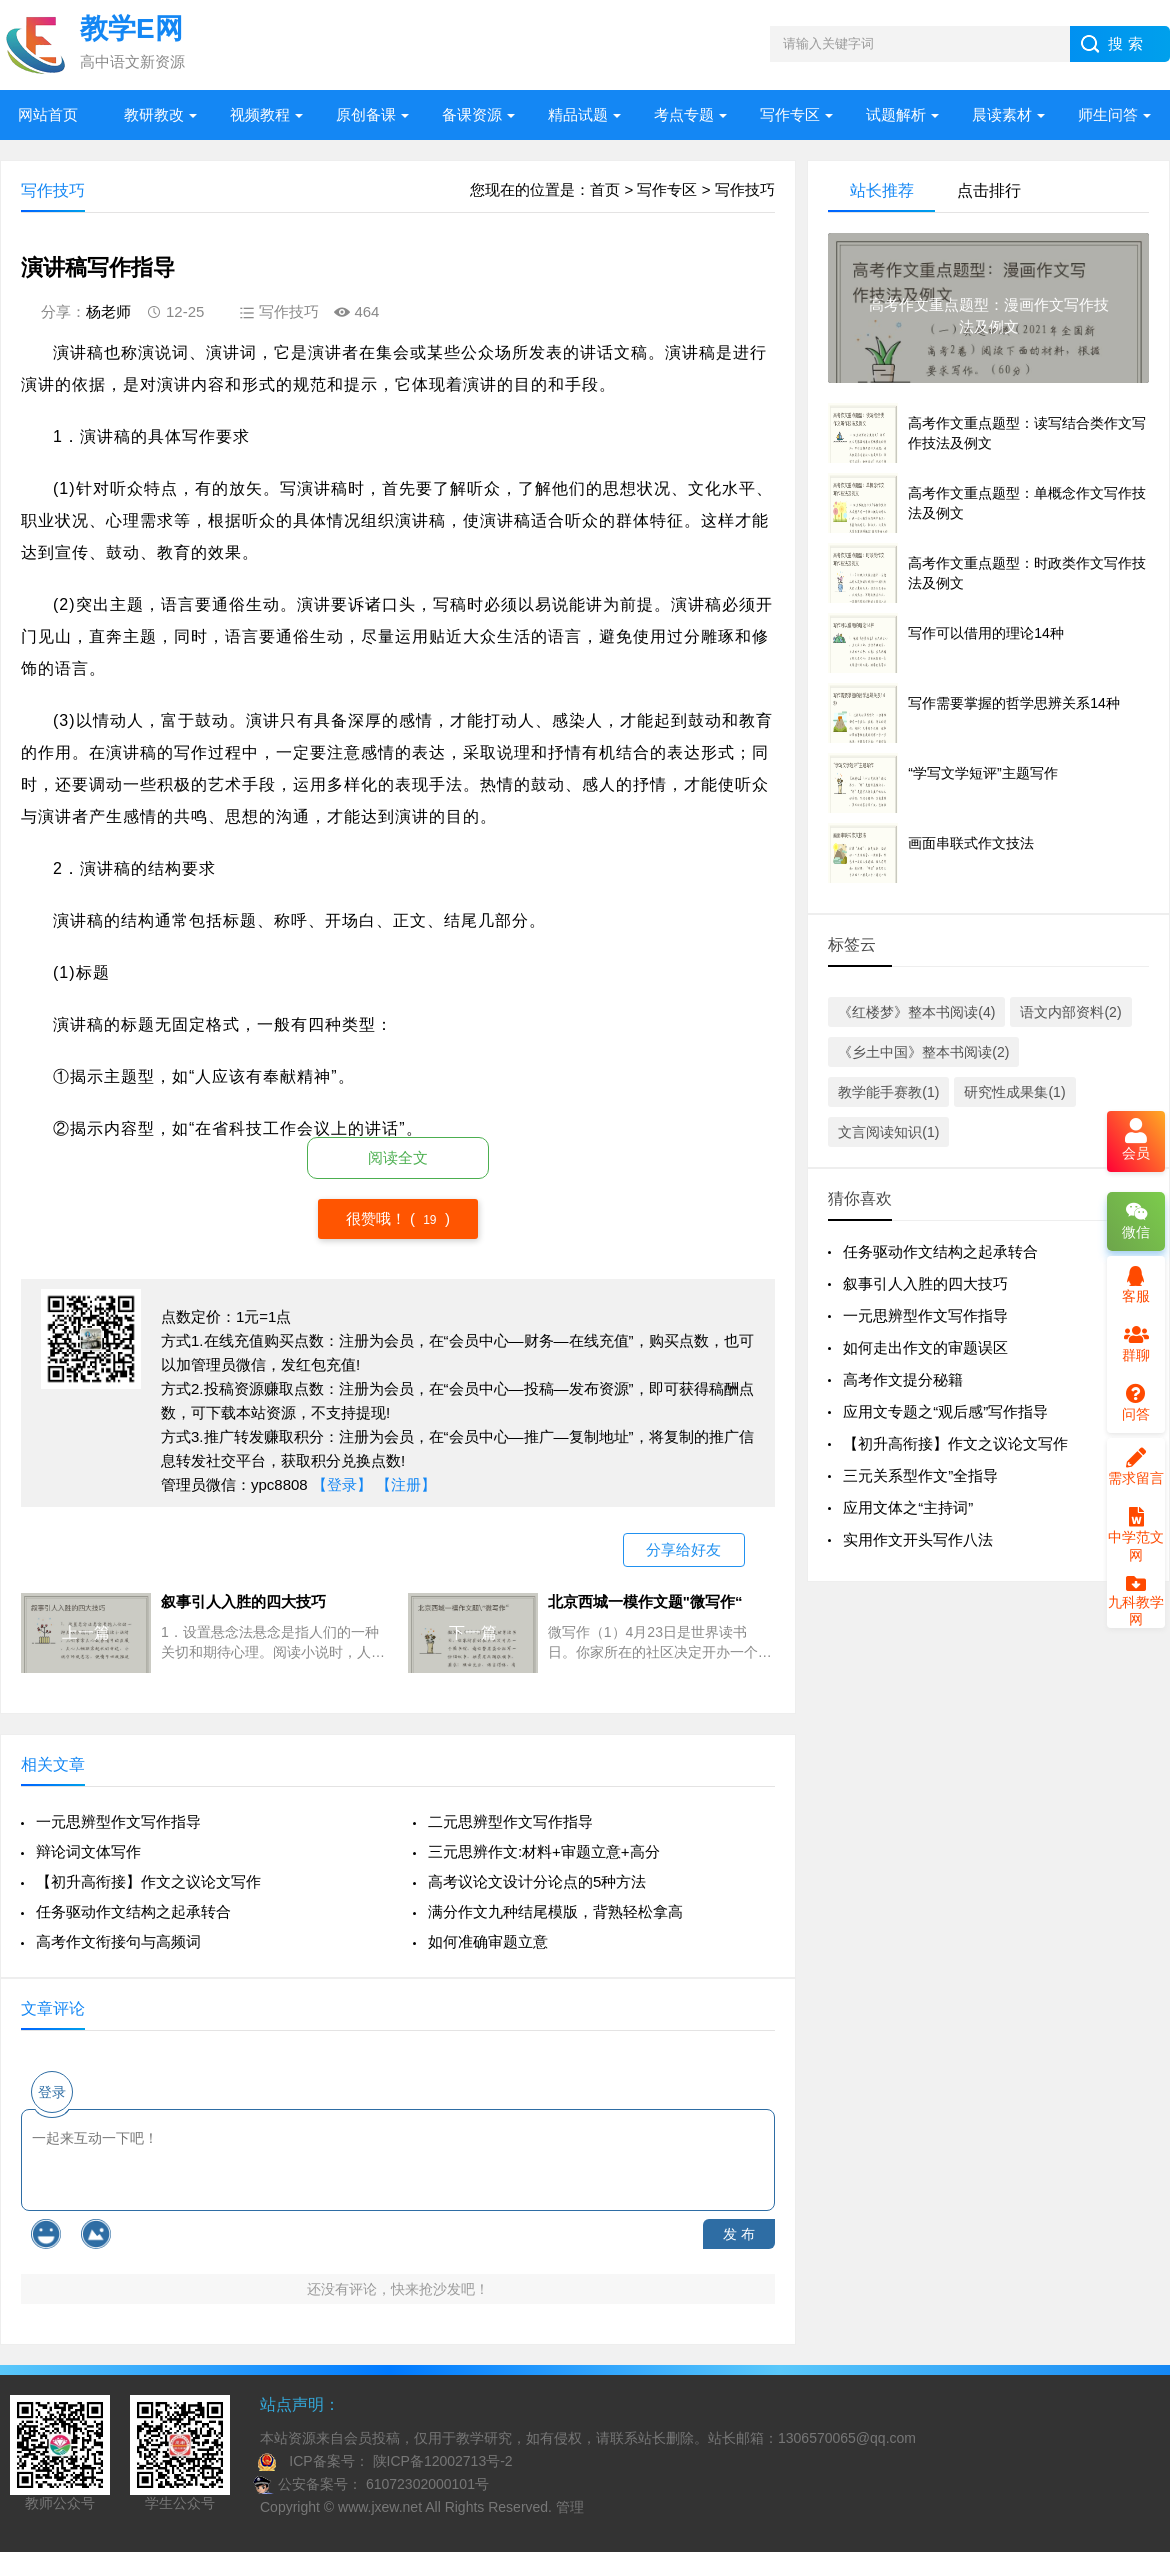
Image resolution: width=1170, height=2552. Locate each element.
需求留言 (1136, 1467)
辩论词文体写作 (88, 1851)
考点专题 (684, 114)
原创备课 (366, 114)
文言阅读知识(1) (888, 1132)
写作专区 (790, 114)
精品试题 (578, 114)
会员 (1136, 1141)
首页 (605, 189)
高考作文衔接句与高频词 (118, 1941)
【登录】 (342, 1484)
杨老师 (108, 311)
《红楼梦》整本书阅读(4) (916, 1012)
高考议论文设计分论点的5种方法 (537, 1881)
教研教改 (154, 114)
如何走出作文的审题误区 (925, 1347)
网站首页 (48, 114)
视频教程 (260, 114)
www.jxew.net (380, 2507)
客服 (1136, 1285)
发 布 (739, 2234)
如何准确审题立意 (488, 1941)
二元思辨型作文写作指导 (510, 1821)
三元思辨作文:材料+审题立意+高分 (544, 1851)
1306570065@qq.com (847, 2438)
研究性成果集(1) (1014, 1092)
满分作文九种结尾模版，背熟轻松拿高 (555, 1911)
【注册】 (406, 1484)
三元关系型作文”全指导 (920, 1475)
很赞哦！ (378, 1218)
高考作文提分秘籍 (903, 1379)
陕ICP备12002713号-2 (441, 2461)
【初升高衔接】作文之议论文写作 (148, 1881)
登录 (52, 2092)
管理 (570, 2507)
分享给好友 (683, 1549)
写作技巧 (745, 189)
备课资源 (472, 114)
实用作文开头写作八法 (918, 1539)
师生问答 (1108, 114)
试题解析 (896, 114)
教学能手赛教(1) (888, 1092)
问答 (1136, 1403)
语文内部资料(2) (1070, 1012)
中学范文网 (1136, 1535)
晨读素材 (1002, 114)
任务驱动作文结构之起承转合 (133, 1911)
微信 (1136, 1221)
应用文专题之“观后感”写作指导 (945, 1411)
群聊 (1136, 1344)
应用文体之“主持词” (908, 1507)
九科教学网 (1136, 1603)
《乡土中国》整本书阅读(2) (923, 1052)
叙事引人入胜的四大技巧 (925, 1283)
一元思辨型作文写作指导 (118, 1821)
